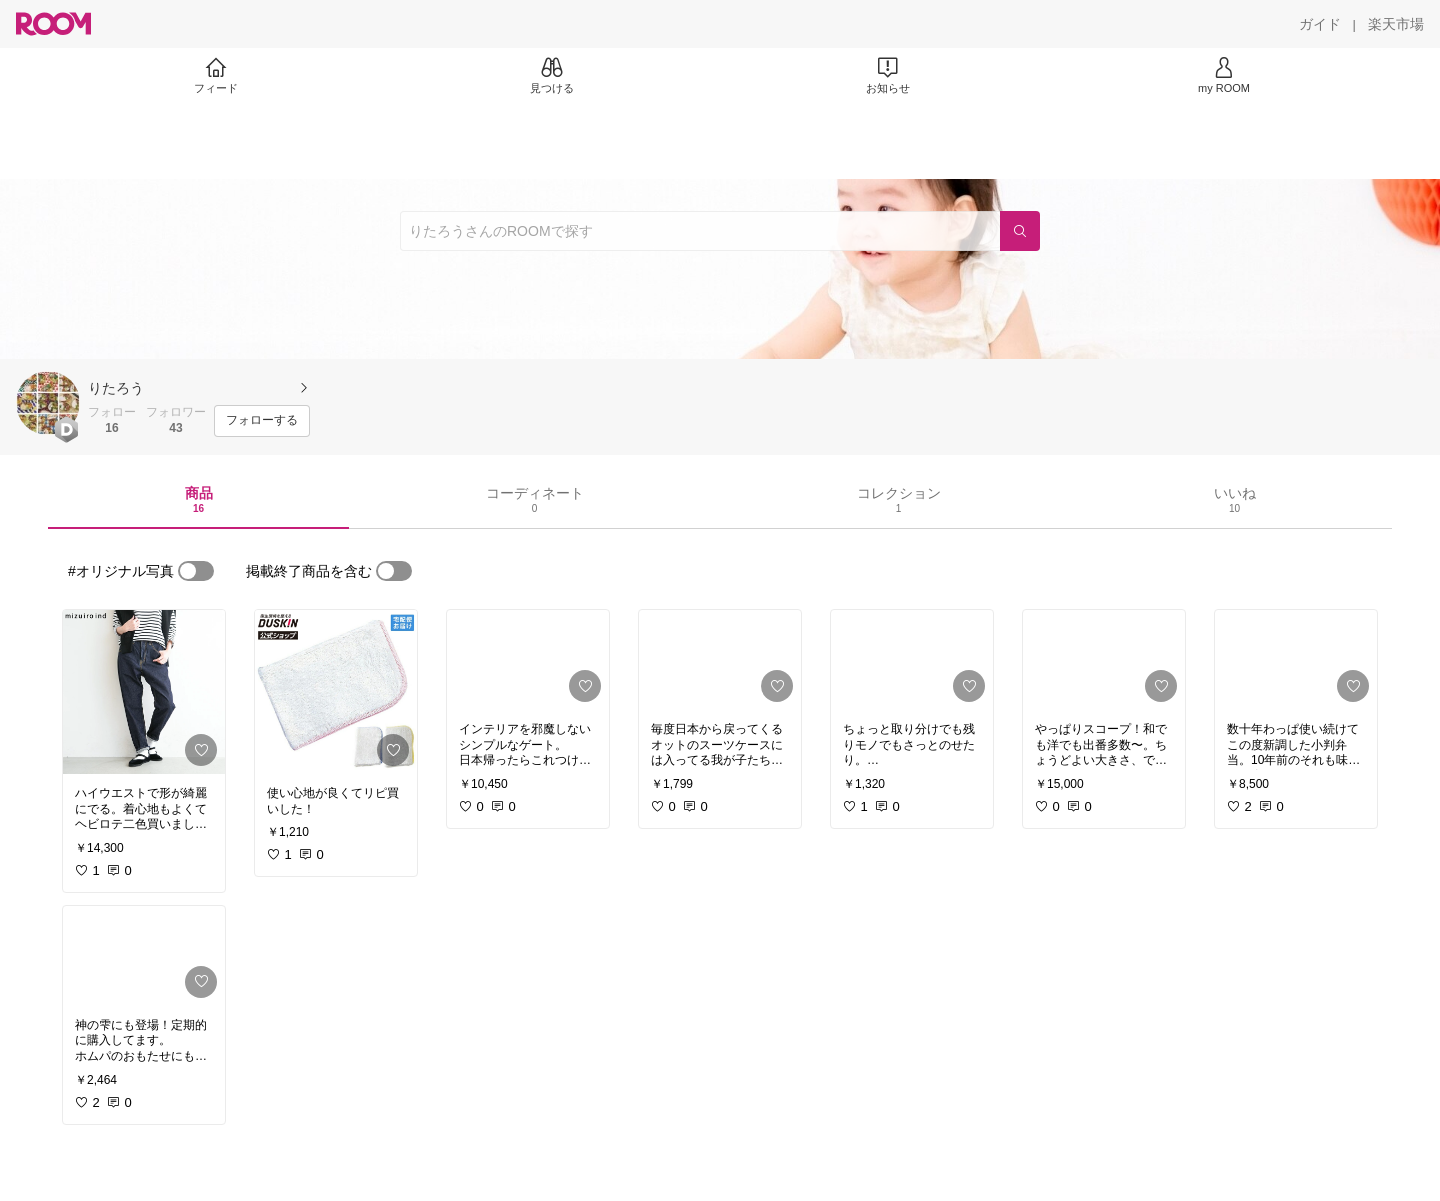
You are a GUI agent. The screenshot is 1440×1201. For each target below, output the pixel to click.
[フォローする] (262, 421)
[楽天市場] (1396, 24)
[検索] (1020, 231)
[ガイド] (1320, 24)
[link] (144, 692)
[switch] (196, 571)
